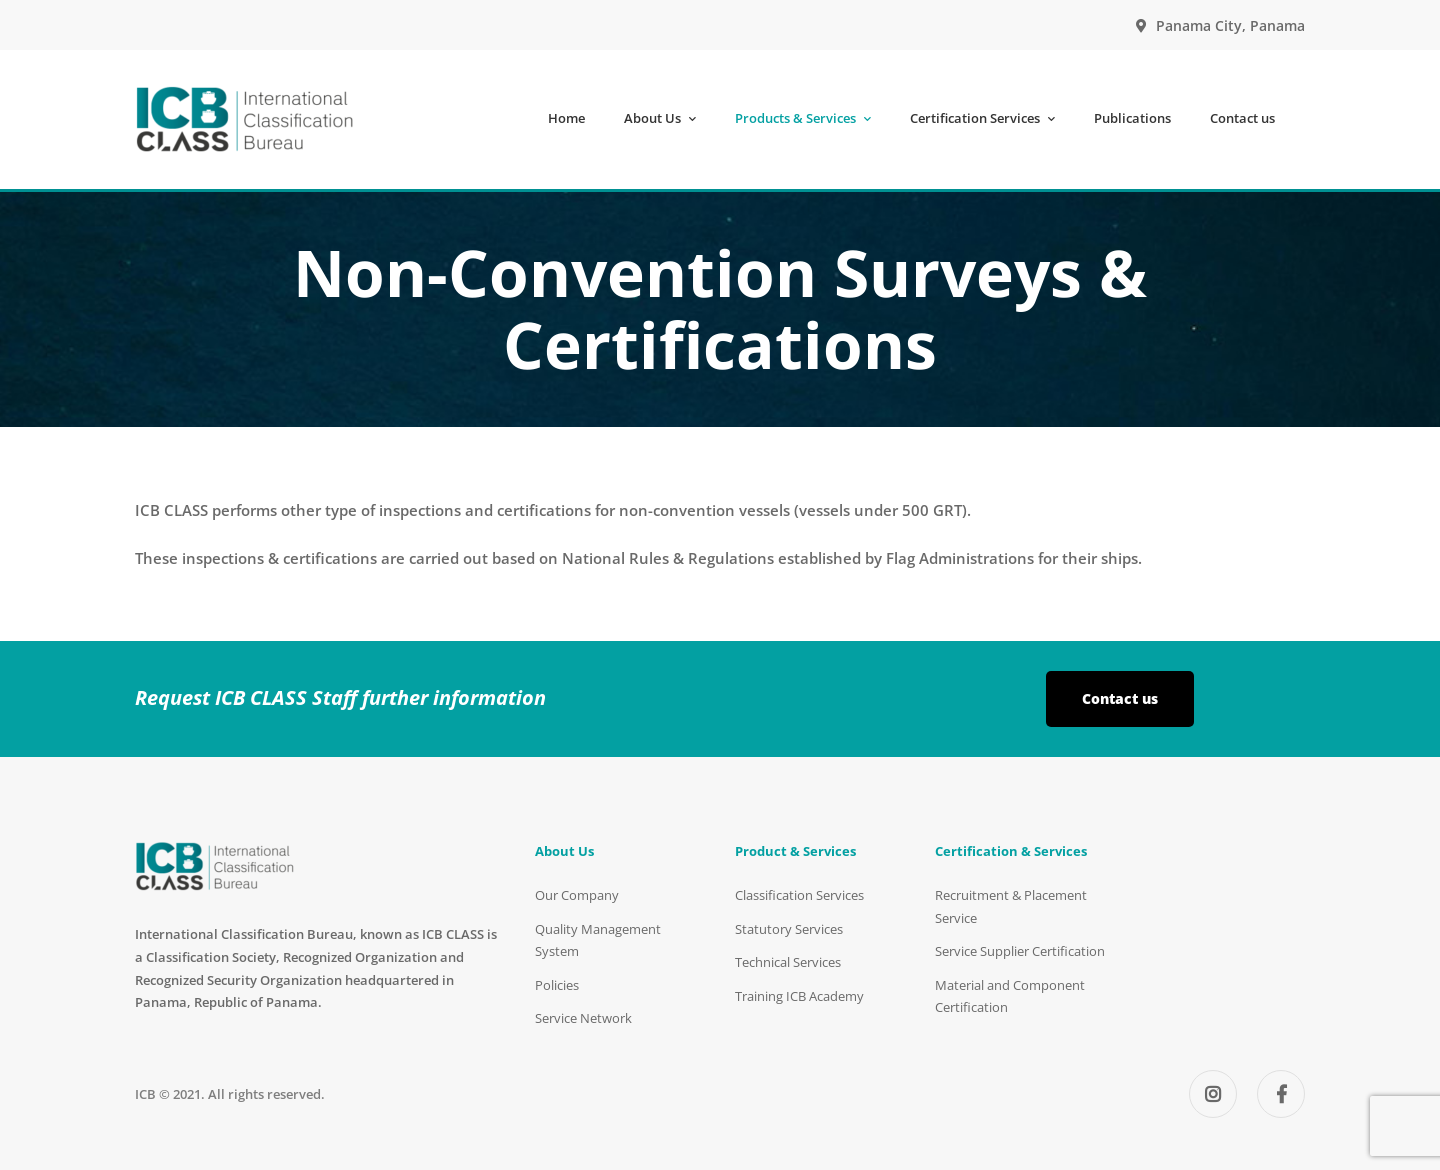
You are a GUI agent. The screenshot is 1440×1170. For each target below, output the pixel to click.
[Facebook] (1281, 1094)
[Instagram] (1213, 1094)
